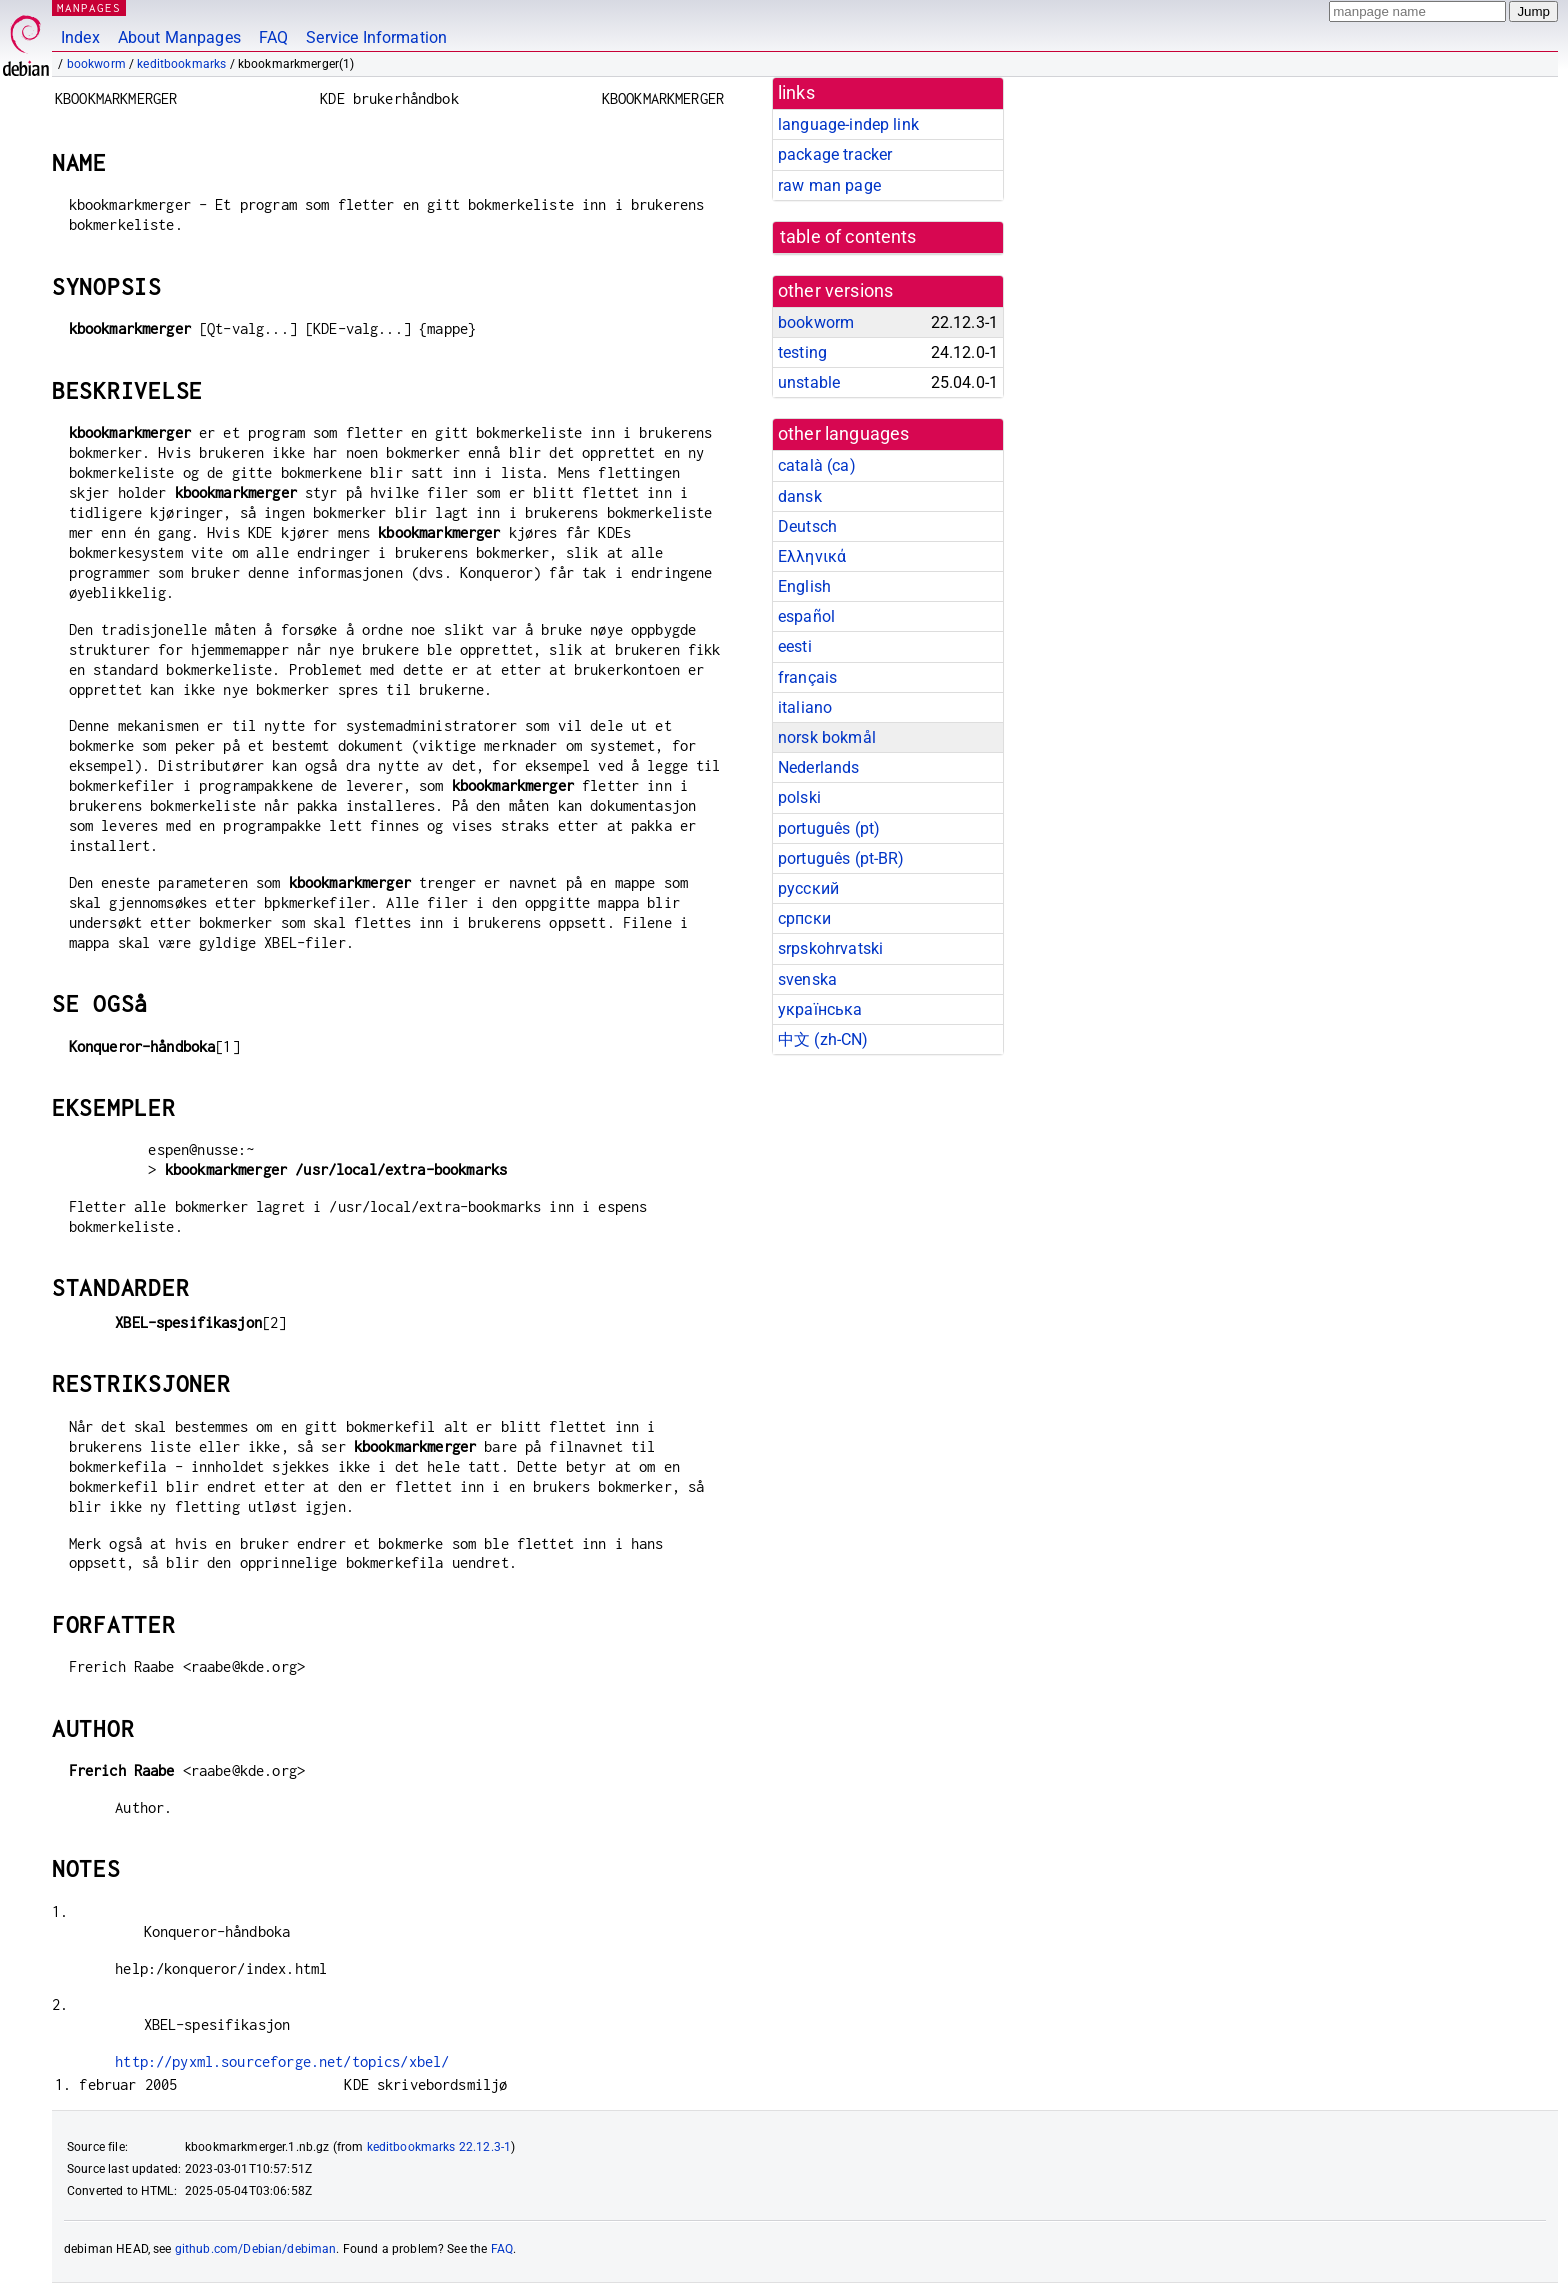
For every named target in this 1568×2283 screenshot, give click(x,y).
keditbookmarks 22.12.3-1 (439, 2147)
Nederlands (819, 767)
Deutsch (807, 526)
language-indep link (848, 124)
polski (799, 797)
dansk (800, 496)
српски (804, 918)
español (806, 616)
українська (820, 1009)
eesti (795, 646)
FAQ (273, 37)
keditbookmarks (181, 64)
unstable (809, 382)
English (804, 586)
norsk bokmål (827, 737)
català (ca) (817, 465)
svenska (807, 979)
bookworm (96, 64)
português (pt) (829, 828)
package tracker (835, 154)
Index (80, 37)
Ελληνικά (812, 556)
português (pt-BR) (841, 858)
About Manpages (179, 37)
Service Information (376, 37)
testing (802, 352)
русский (808, 888)
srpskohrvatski (830, 948)
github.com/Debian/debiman (256, 2249)
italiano (805, 707)
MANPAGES (89, 7)
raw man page (829, 185)
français (807, 677)
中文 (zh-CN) (823, 1039)
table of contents (848, 237)
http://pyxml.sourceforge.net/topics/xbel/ (282, 2061)
